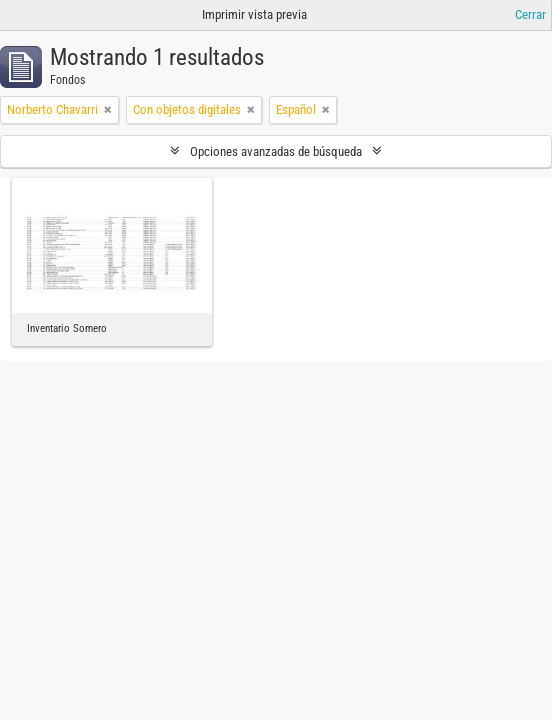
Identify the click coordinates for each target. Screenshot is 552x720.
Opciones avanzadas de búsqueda (276, 151)
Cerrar (530, 14)
